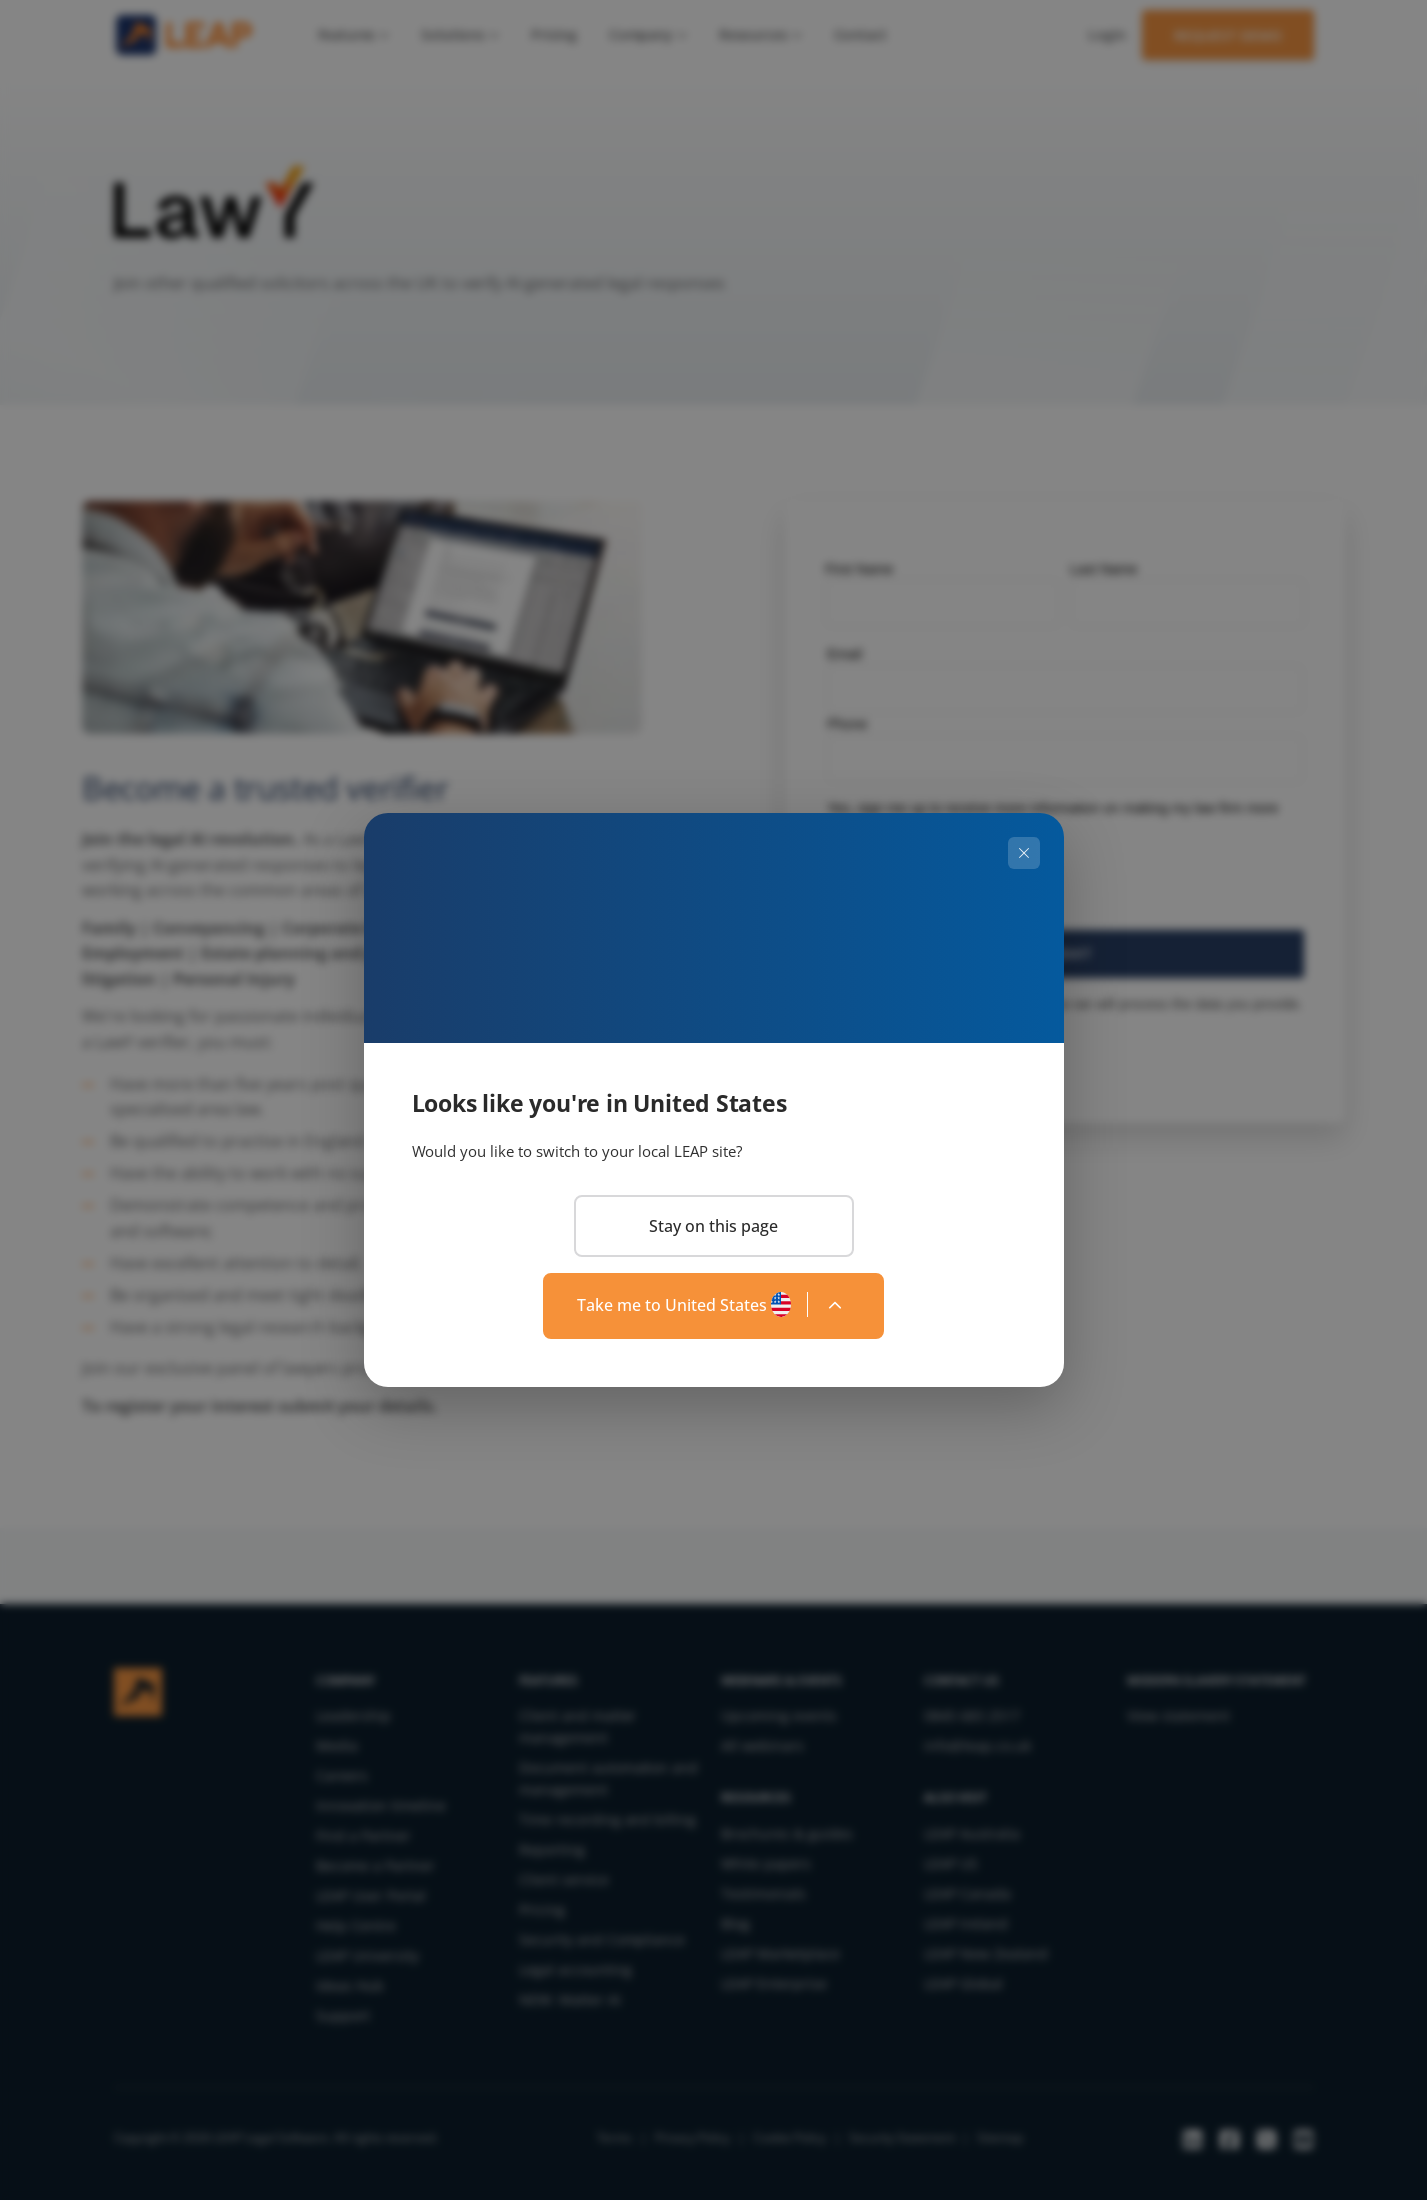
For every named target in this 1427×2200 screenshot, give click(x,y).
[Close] (1024, 853)
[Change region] (713, 1306)
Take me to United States (672, 1305)
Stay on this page (713, 1226)
